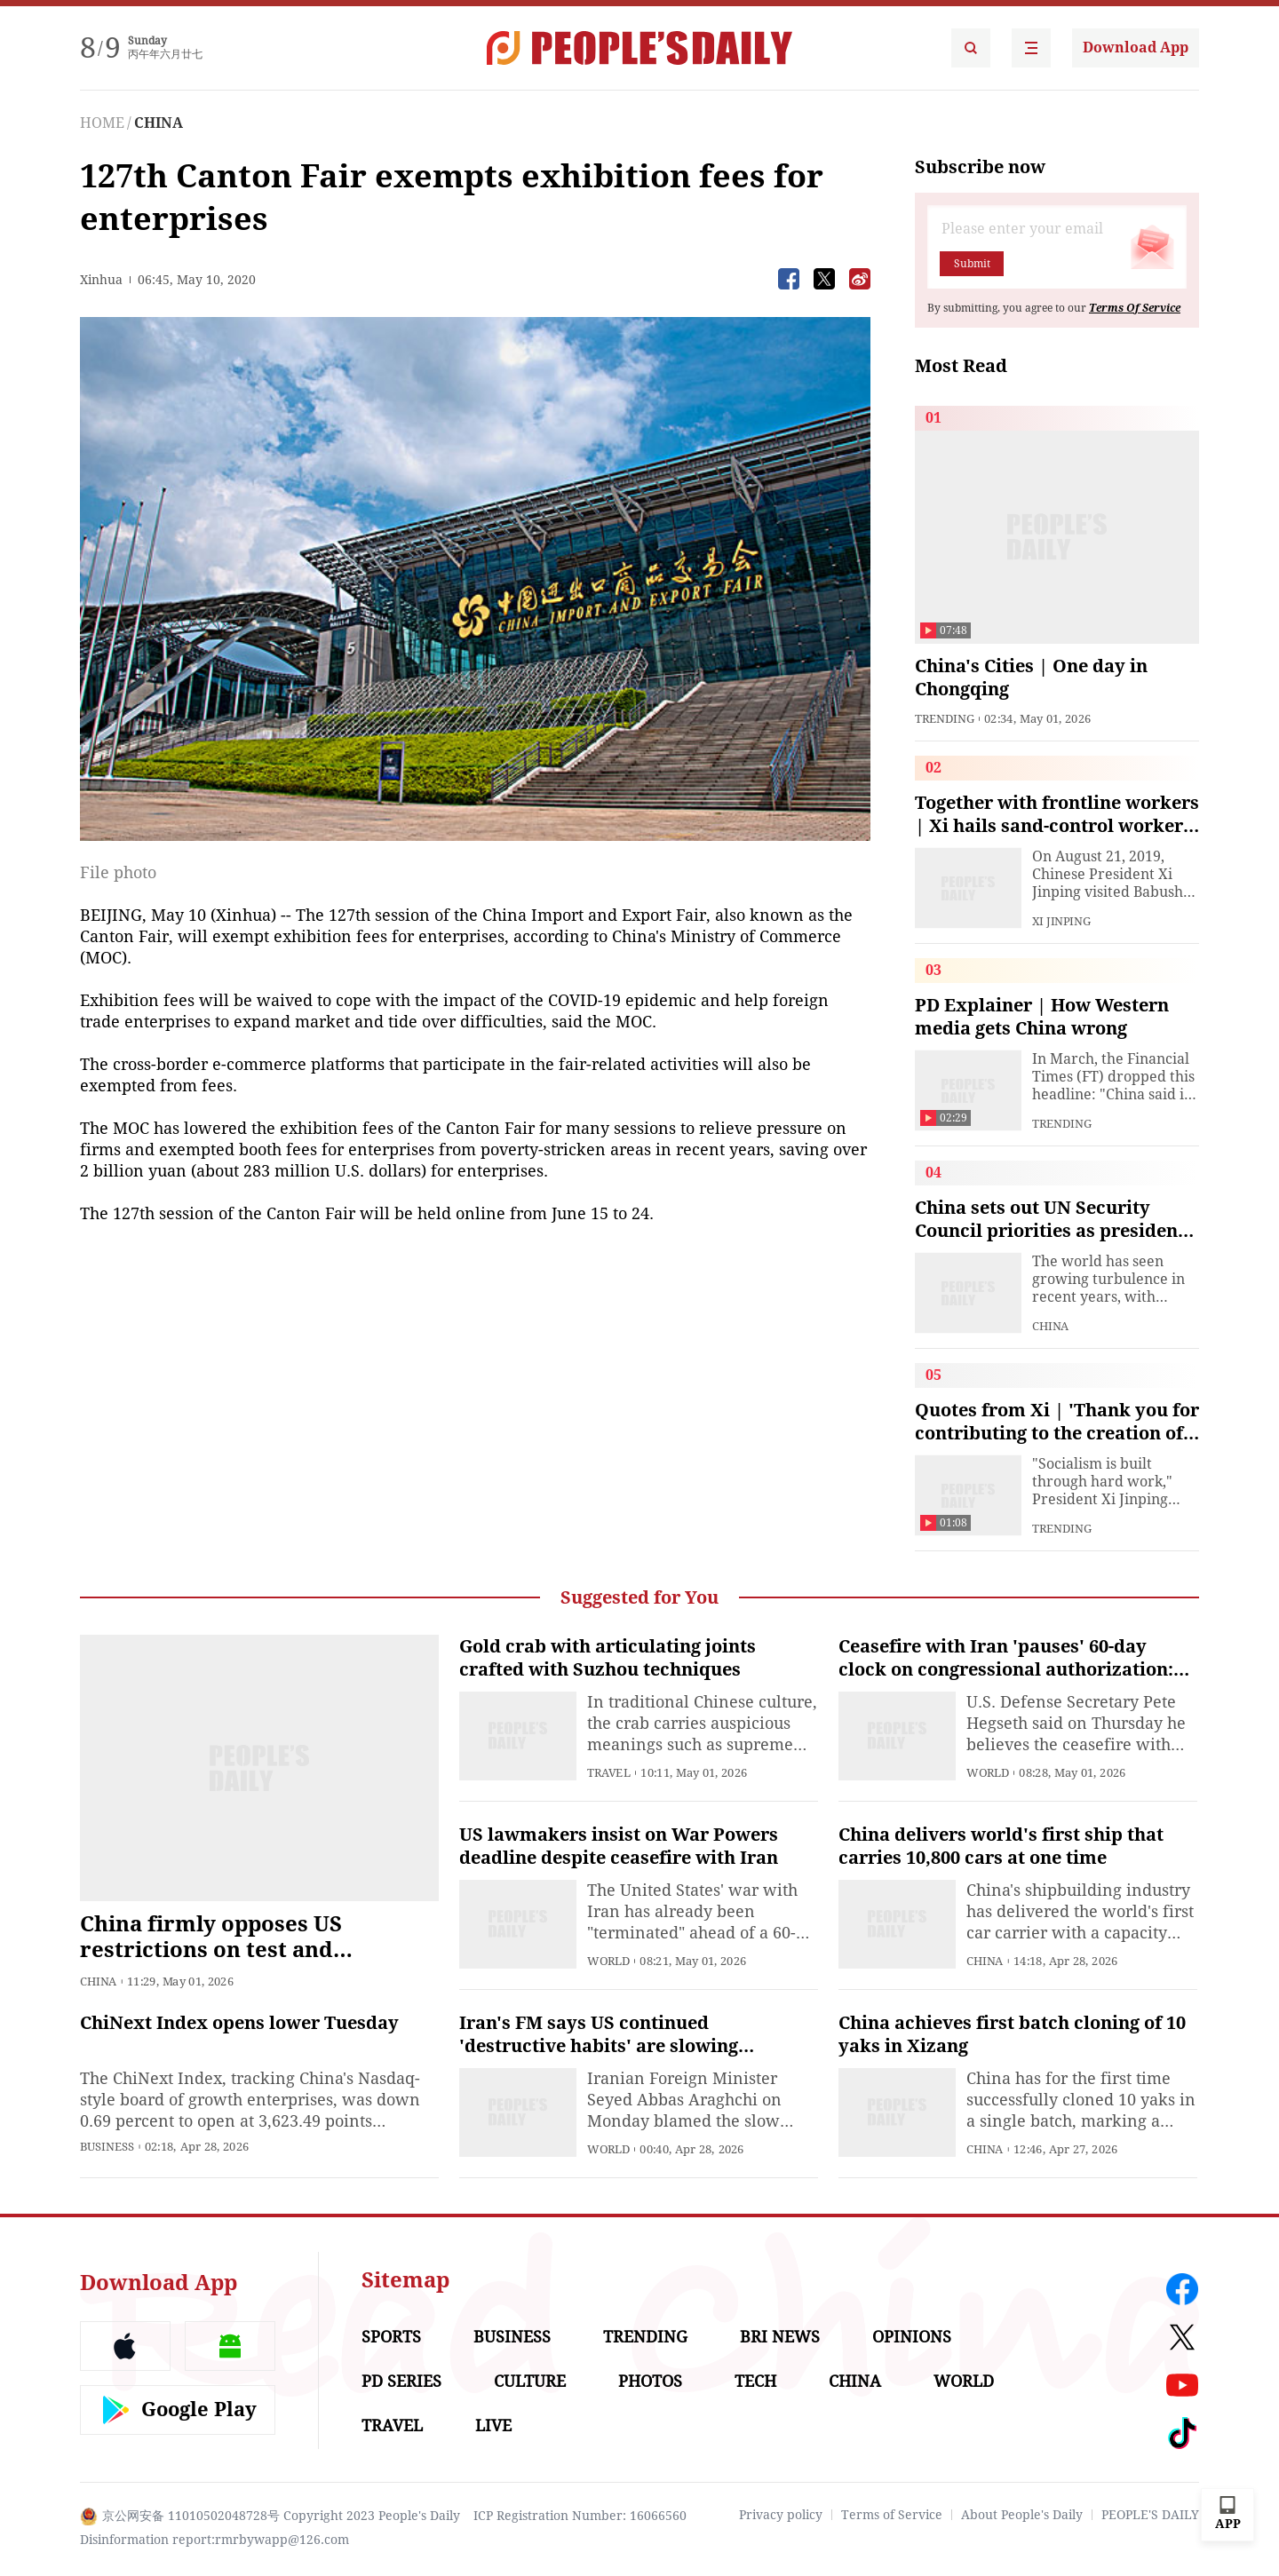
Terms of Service (891, 2515)
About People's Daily (1022, 2515)
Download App (1135, 47)
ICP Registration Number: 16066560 (580, 2516)
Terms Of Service (1134, 308)
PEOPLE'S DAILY (1150, 2515)
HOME (102, 123)
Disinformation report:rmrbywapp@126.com (214, 2539)
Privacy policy (780, 2515)
